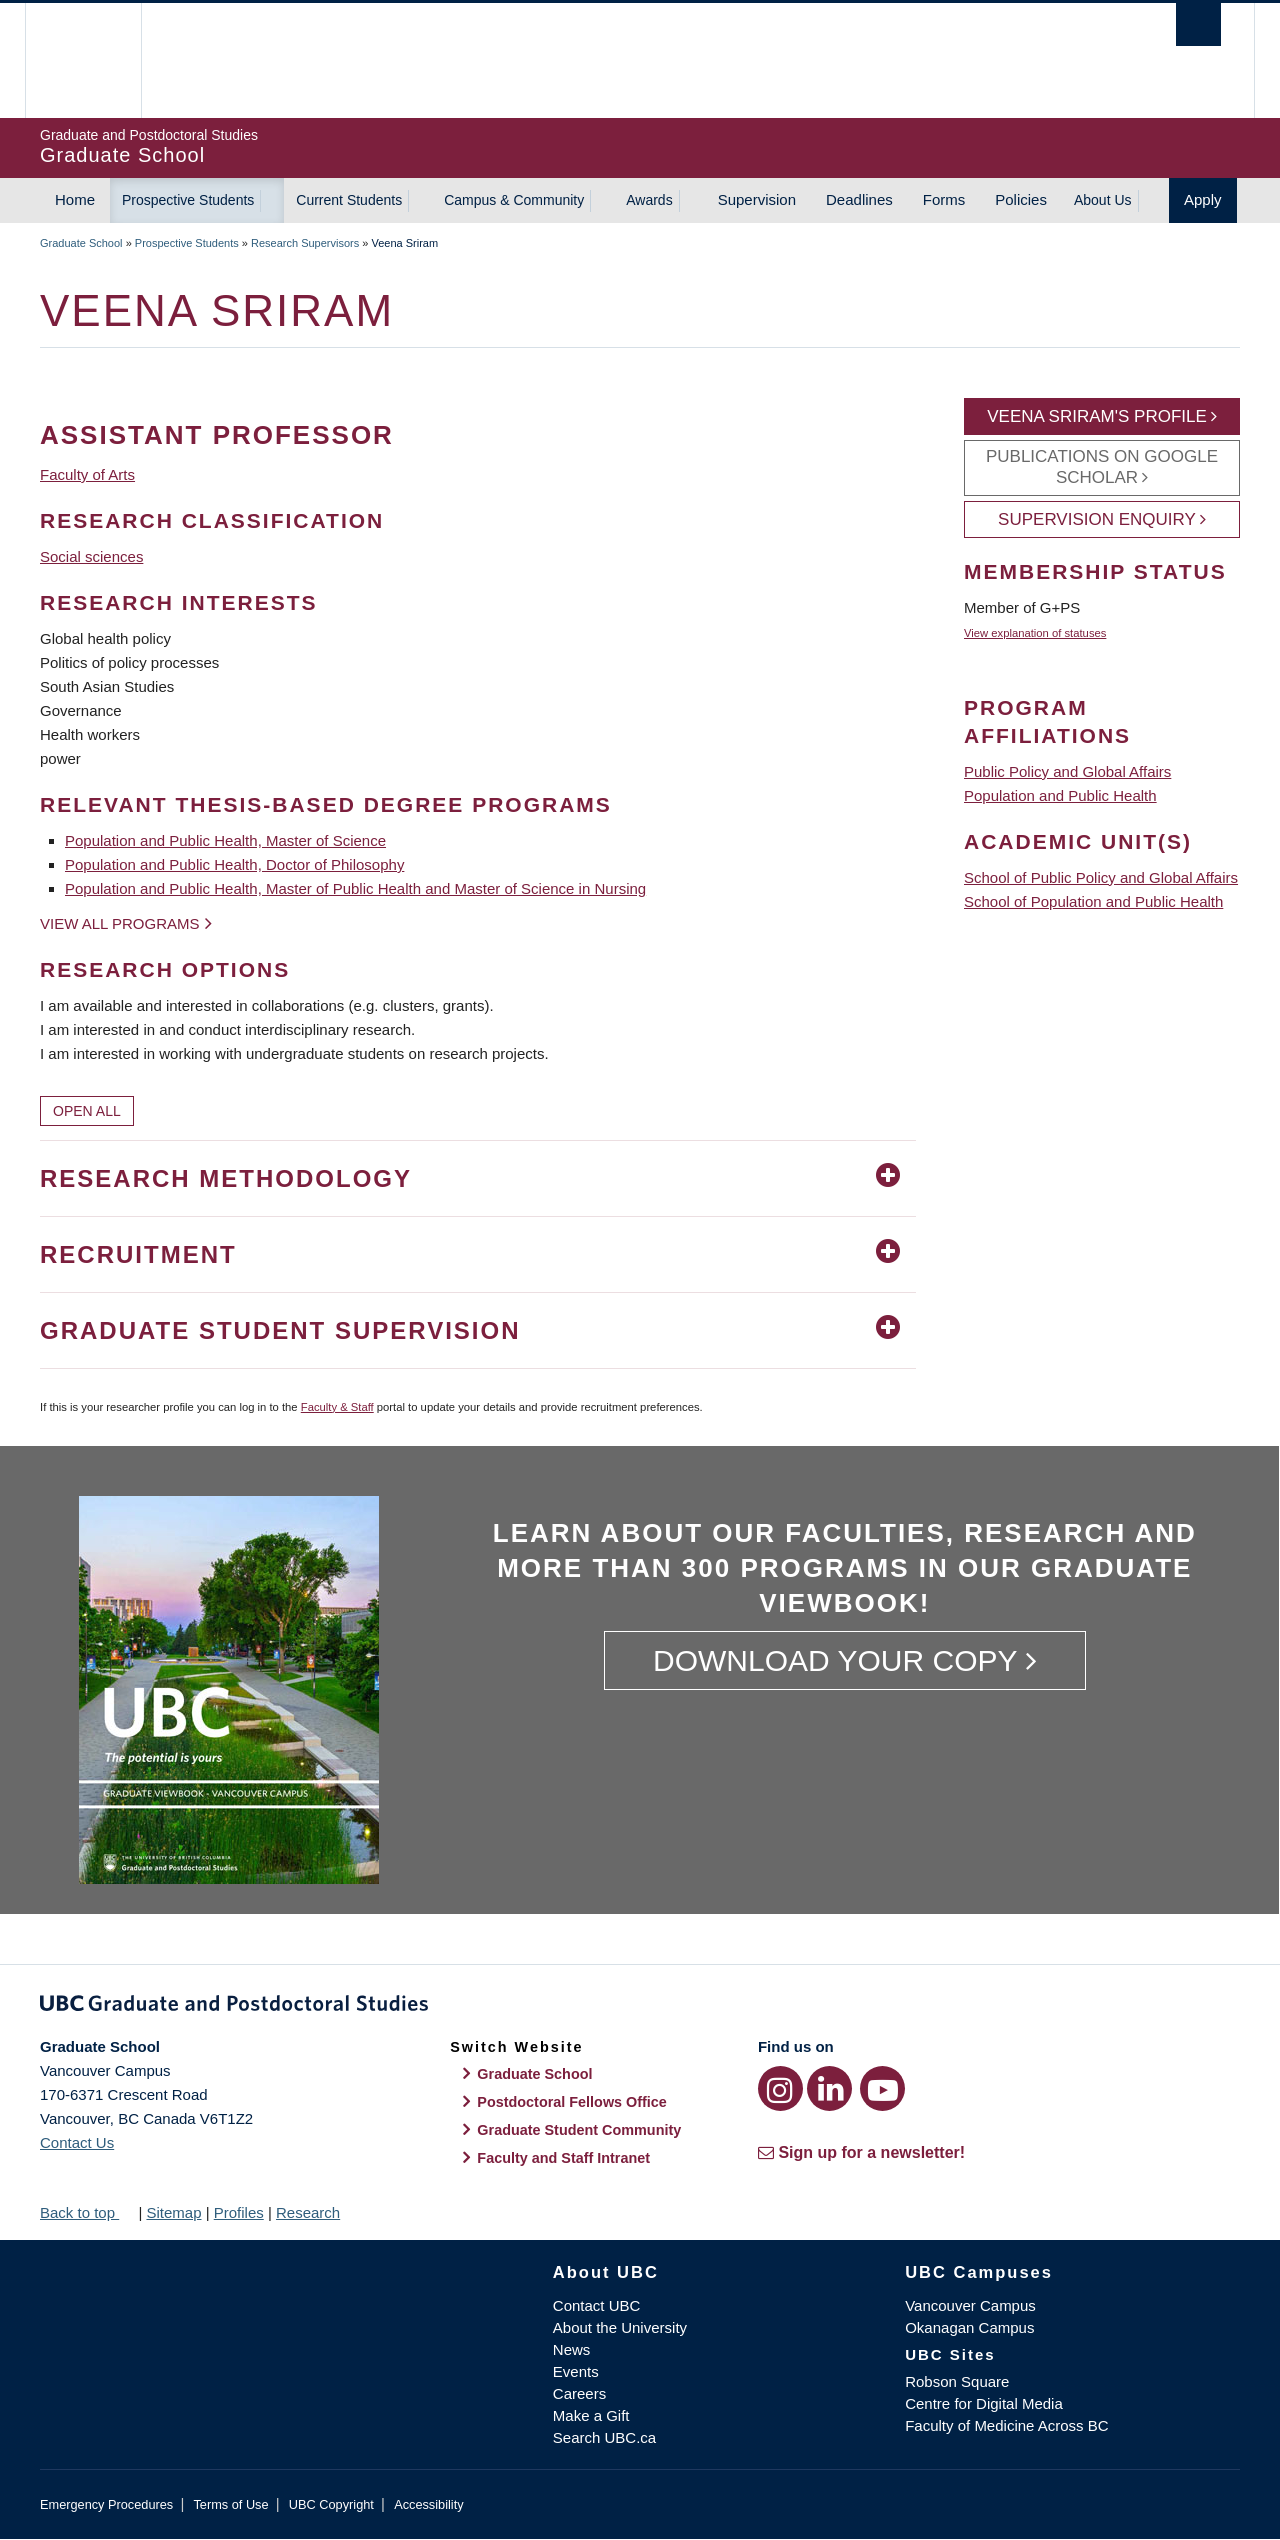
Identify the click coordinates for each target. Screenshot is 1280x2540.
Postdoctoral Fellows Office (572, 2102)
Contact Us (77, 2142)
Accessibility (428, 2504)
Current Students (349, 200)
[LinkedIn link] (829, 2088)
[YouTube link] (882, 2088)
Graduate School (81, 243)
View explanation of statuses (1035, 633)
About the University (620, 2327)
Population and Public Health (1060, 795)
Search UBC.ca (604, 2437)
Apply (1203, 199)
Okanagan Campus (969, 2327)
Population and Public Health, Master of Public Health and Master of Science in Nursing (355, 888)
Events (576, 2371)
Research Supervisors (305, 243)
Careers (579, 2393)
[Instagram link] (780, 2088)
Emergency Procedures (106, 2504)
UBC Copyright (331, 2504)
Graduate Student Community (579, 2130)
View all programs (120, 923)
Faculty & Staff (337, 1407)
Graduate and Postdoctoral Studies (640, 2007)
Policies (1021, 199)
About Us (1103, 200)
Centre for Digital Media (984, 2403)
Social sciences (91, 556)
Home (75, 199)
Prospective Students (188, 200)
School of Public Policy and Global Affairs (1101, 877)
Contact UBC (597, 2305)
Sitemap (173, 2212)
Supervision (757, 199)
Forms (944, 199)
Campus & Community (514, 200)
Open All (87, 1111)
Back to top (87, 2212)
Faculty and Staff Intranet (563, 2158)
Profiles (239, 2212)
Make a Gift (591, 2415)
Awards (649, 200)
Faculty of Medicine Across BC (1006, 2425)
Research (308, 2212)
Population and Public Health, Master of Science (225, 840)
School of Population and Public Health (1093, 901)
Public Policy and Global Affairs (1067, 771)
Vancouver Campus (970, 2305)
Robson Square (957, 2381)
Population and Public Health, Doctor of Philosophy (234, 864)
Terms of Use (230, 2504)
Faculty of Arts (87, 474)
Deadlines (859, 199)
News (572, 2349)
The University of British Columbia (82, 60)
